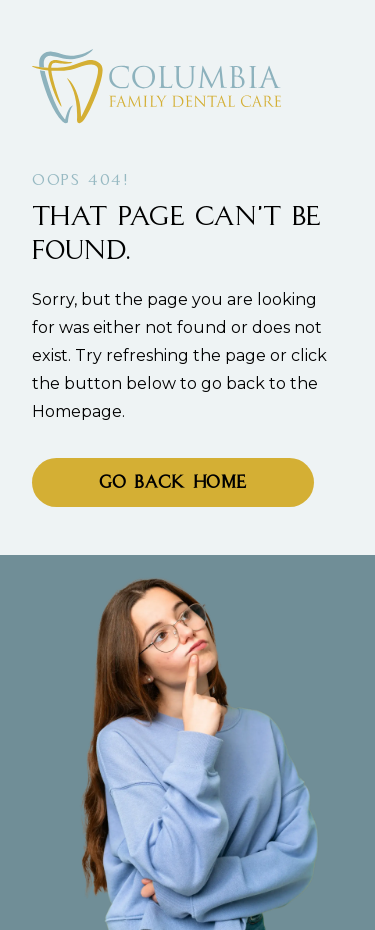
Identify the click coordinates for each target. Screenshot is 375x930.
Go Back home (173, 483)
